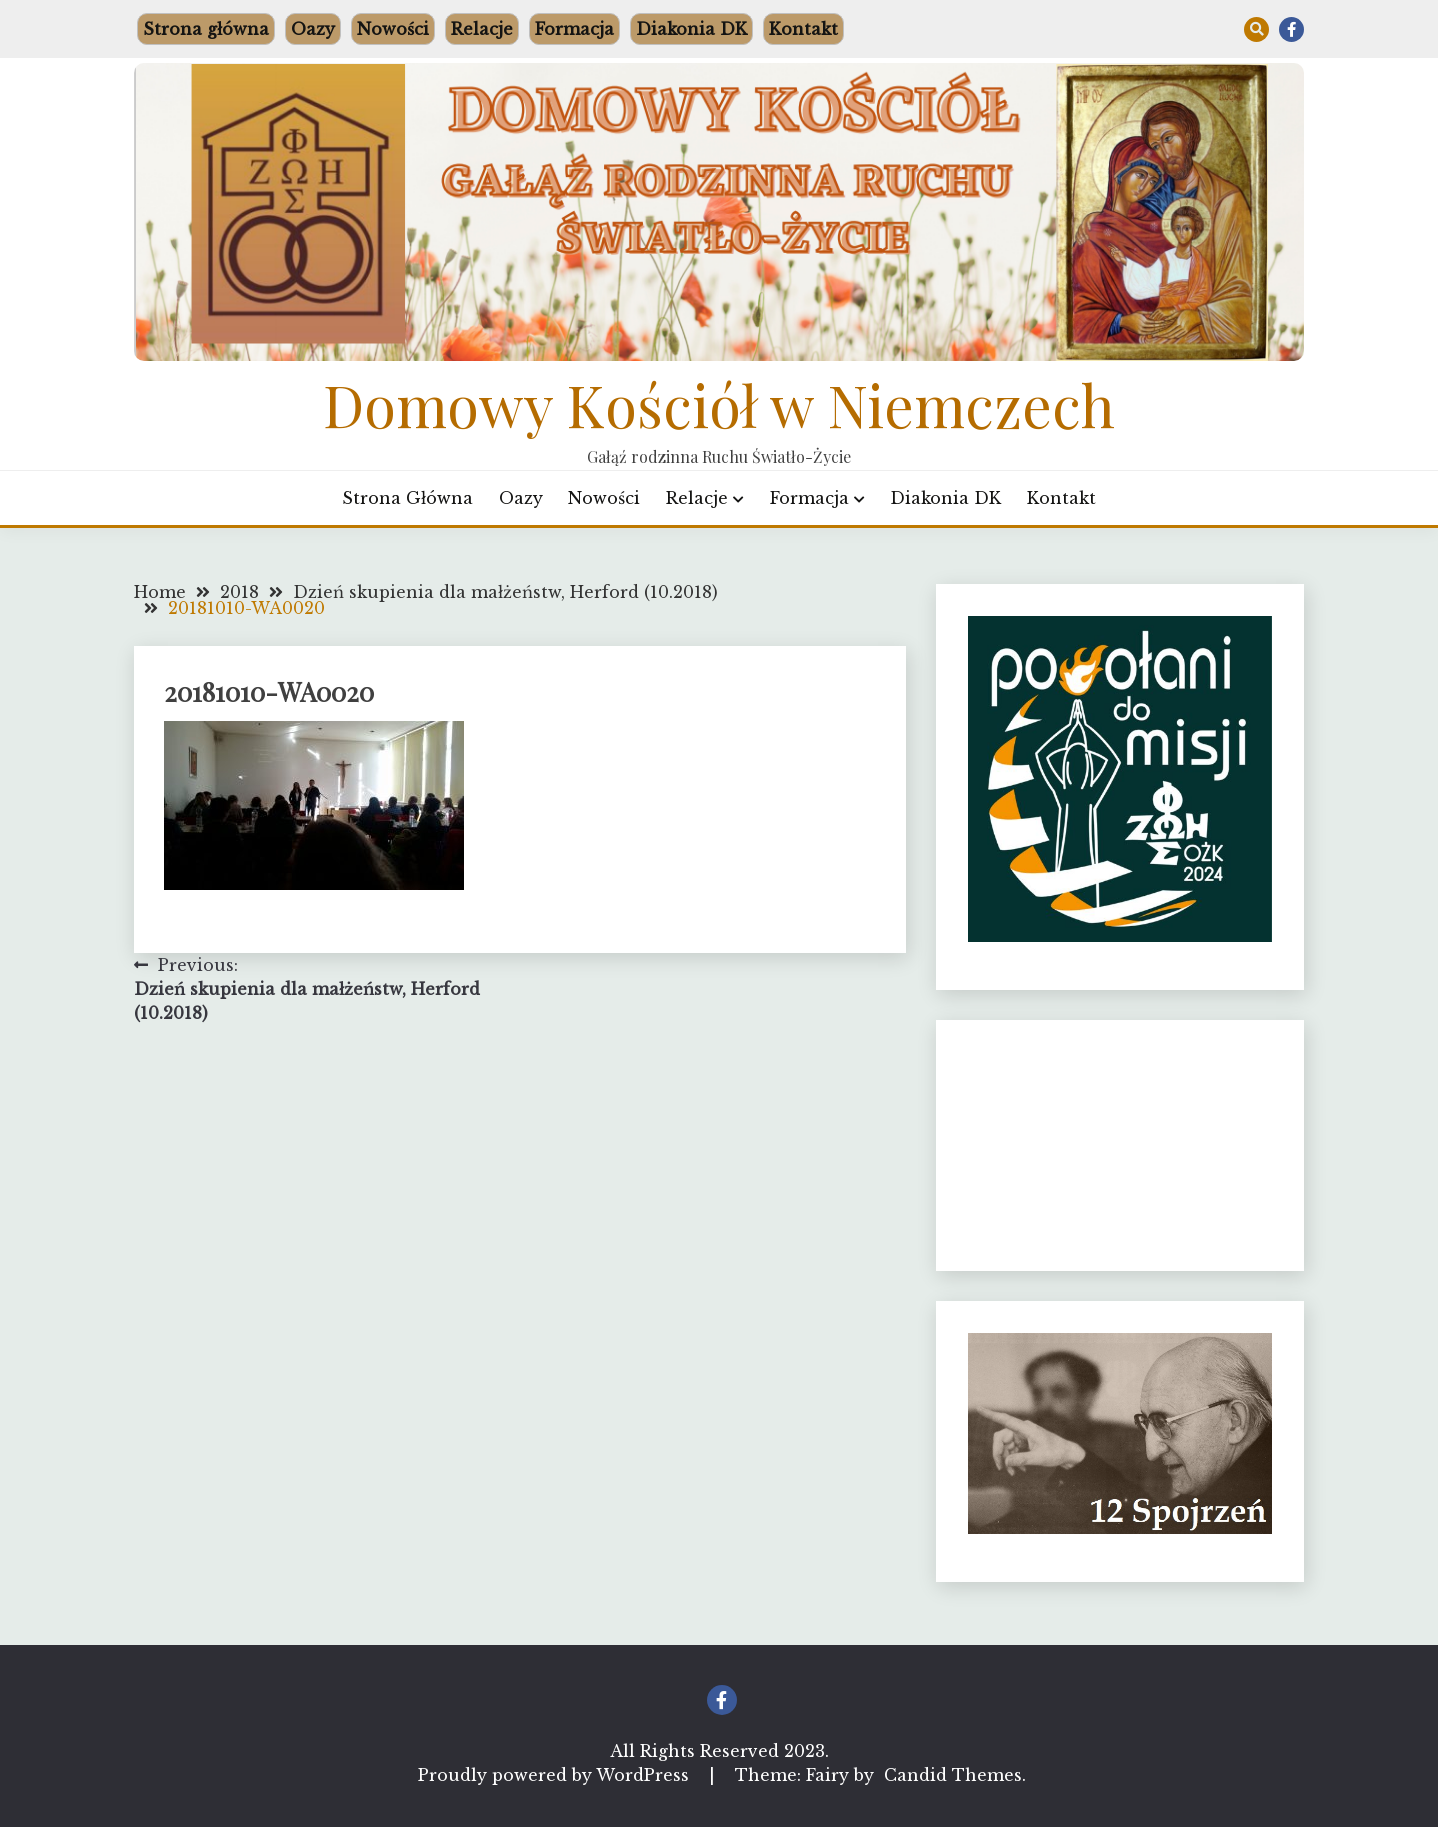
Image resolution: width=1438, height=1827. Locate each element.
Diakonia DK (691, 29)
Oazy (313, 29)
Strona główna (206, 29)
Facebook (1291, 29)
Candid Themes (953, 1775)
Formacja (574, 29)
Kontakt (803, 29)
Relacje (482, 29)
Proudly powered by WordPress (556, 1775)
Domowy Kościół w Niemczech (719, 404)
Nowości (393, 29)
